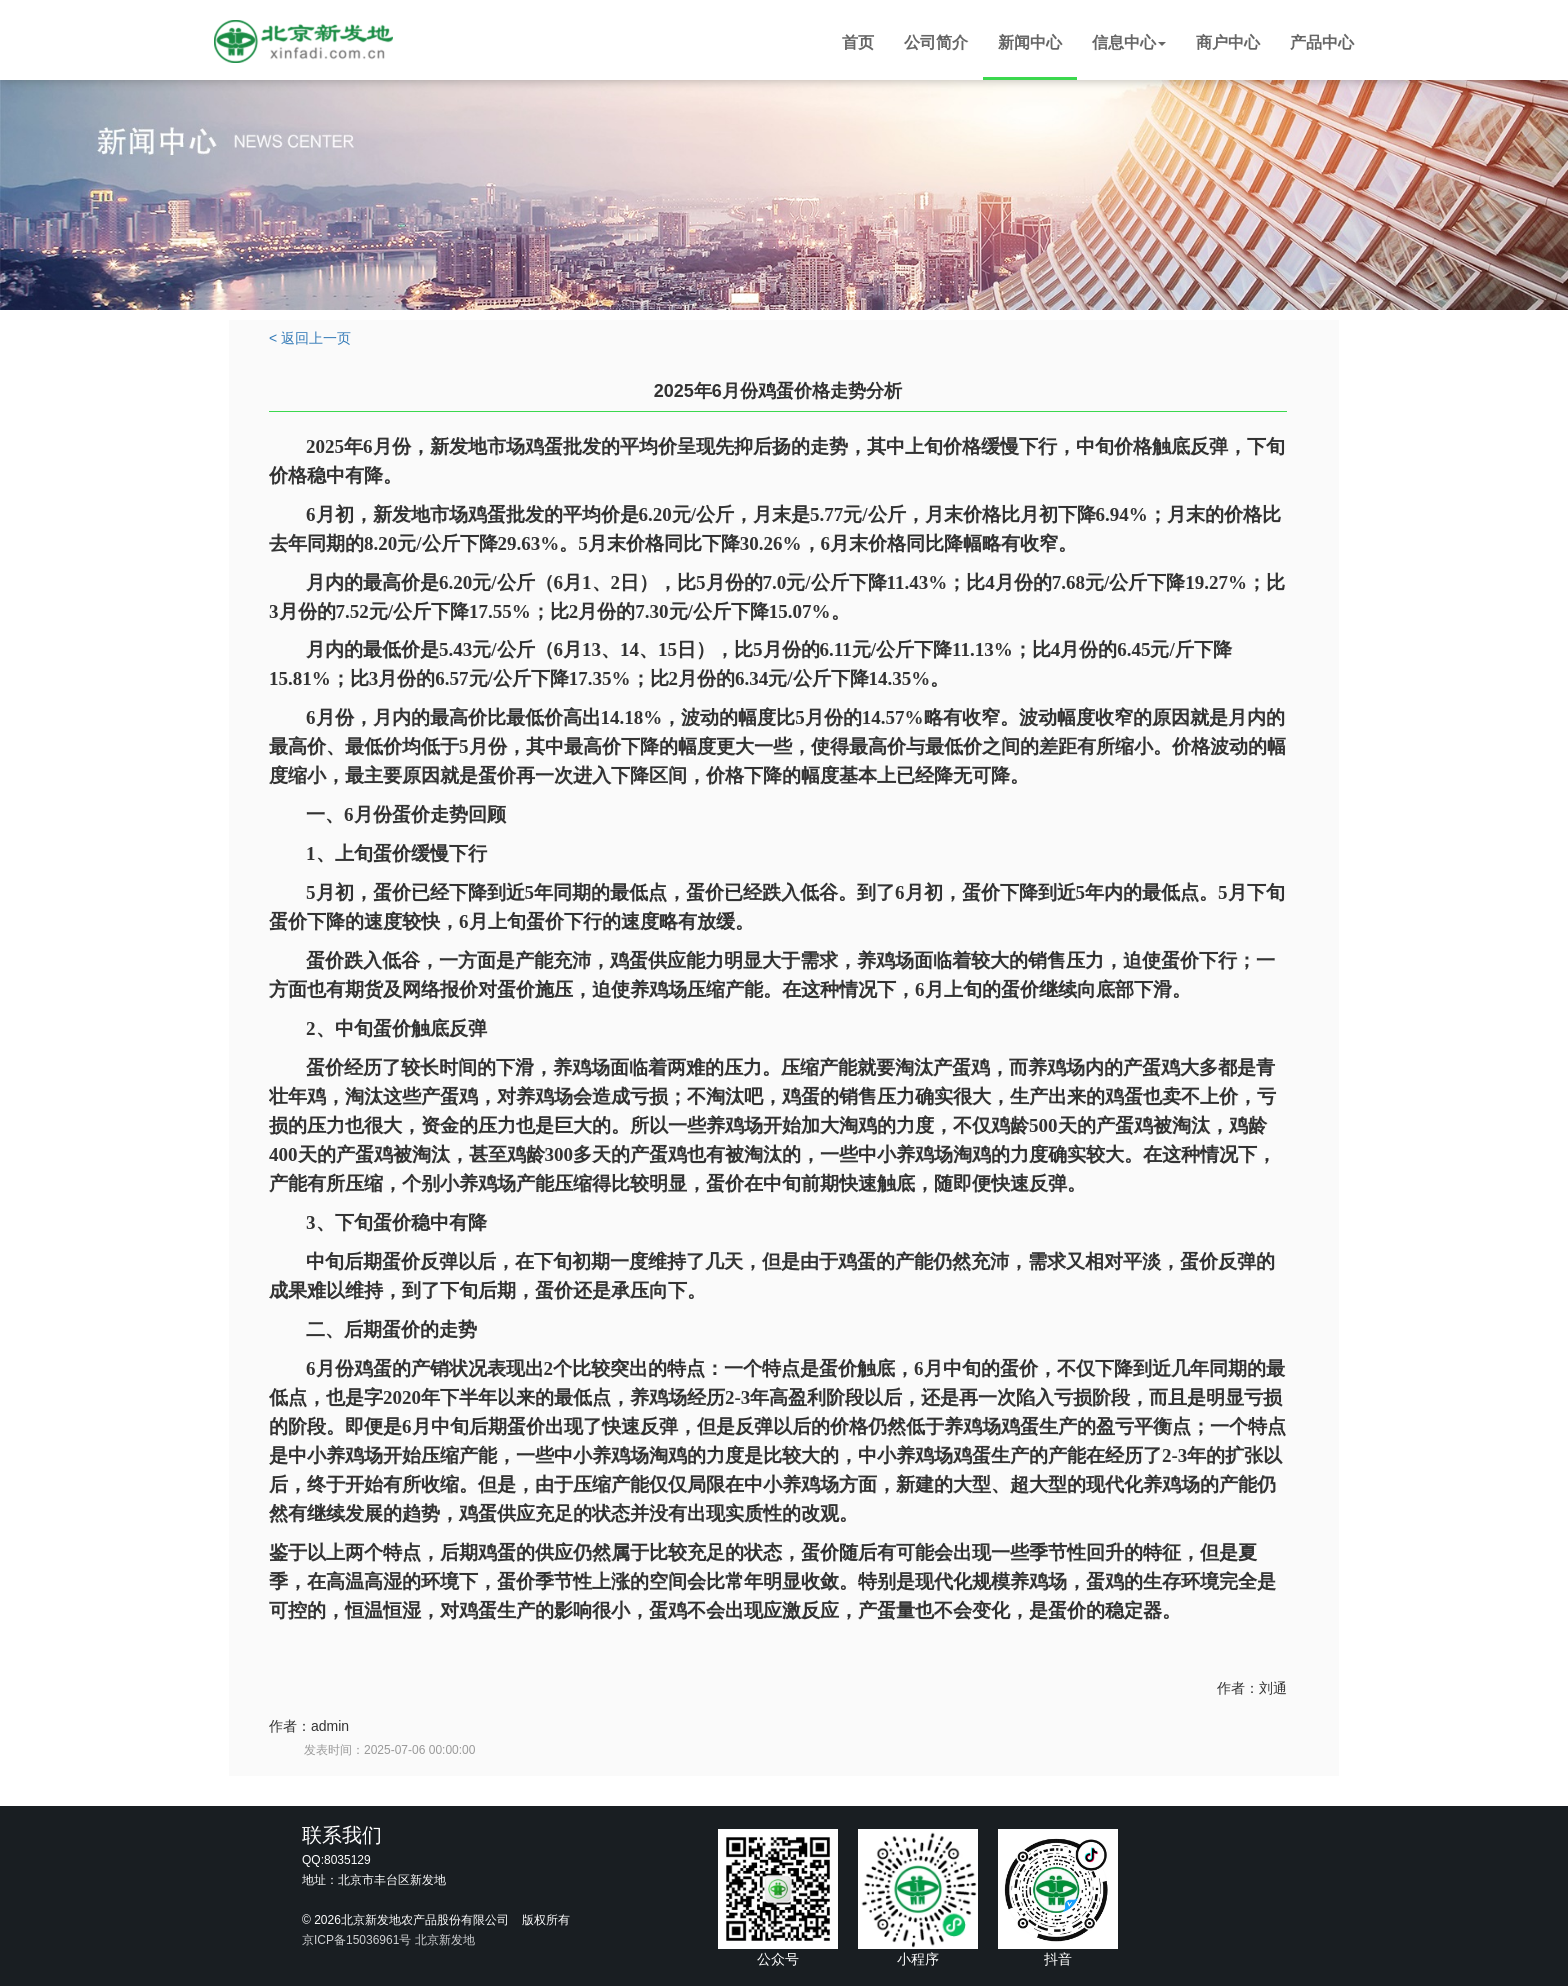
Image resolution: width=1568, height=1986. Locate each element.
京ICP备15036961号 (356, 1940)
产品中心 (1322, 42)
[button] (1129, 45)
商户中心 (1228, 42)
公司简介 (936, 42)
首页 (858, 42)
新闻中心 (1030, 42)
